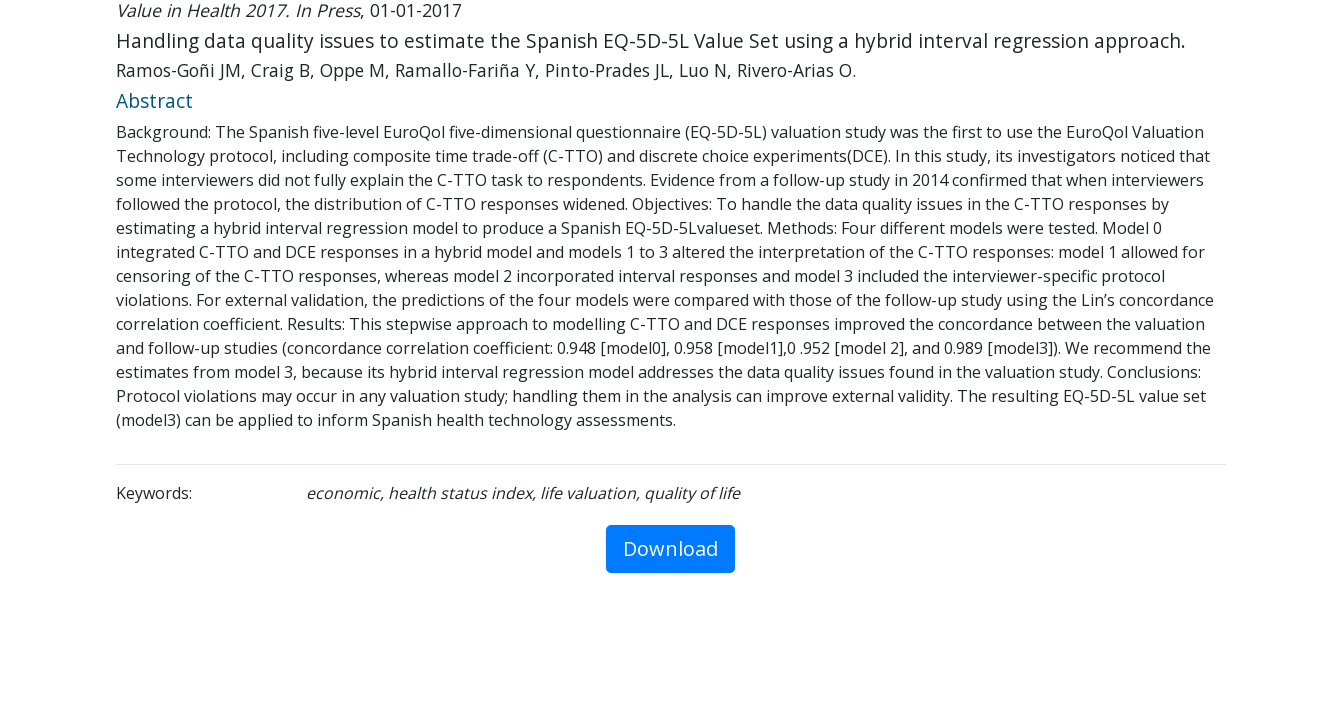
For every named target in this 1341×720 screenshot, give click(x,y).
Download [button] (670, 548)
